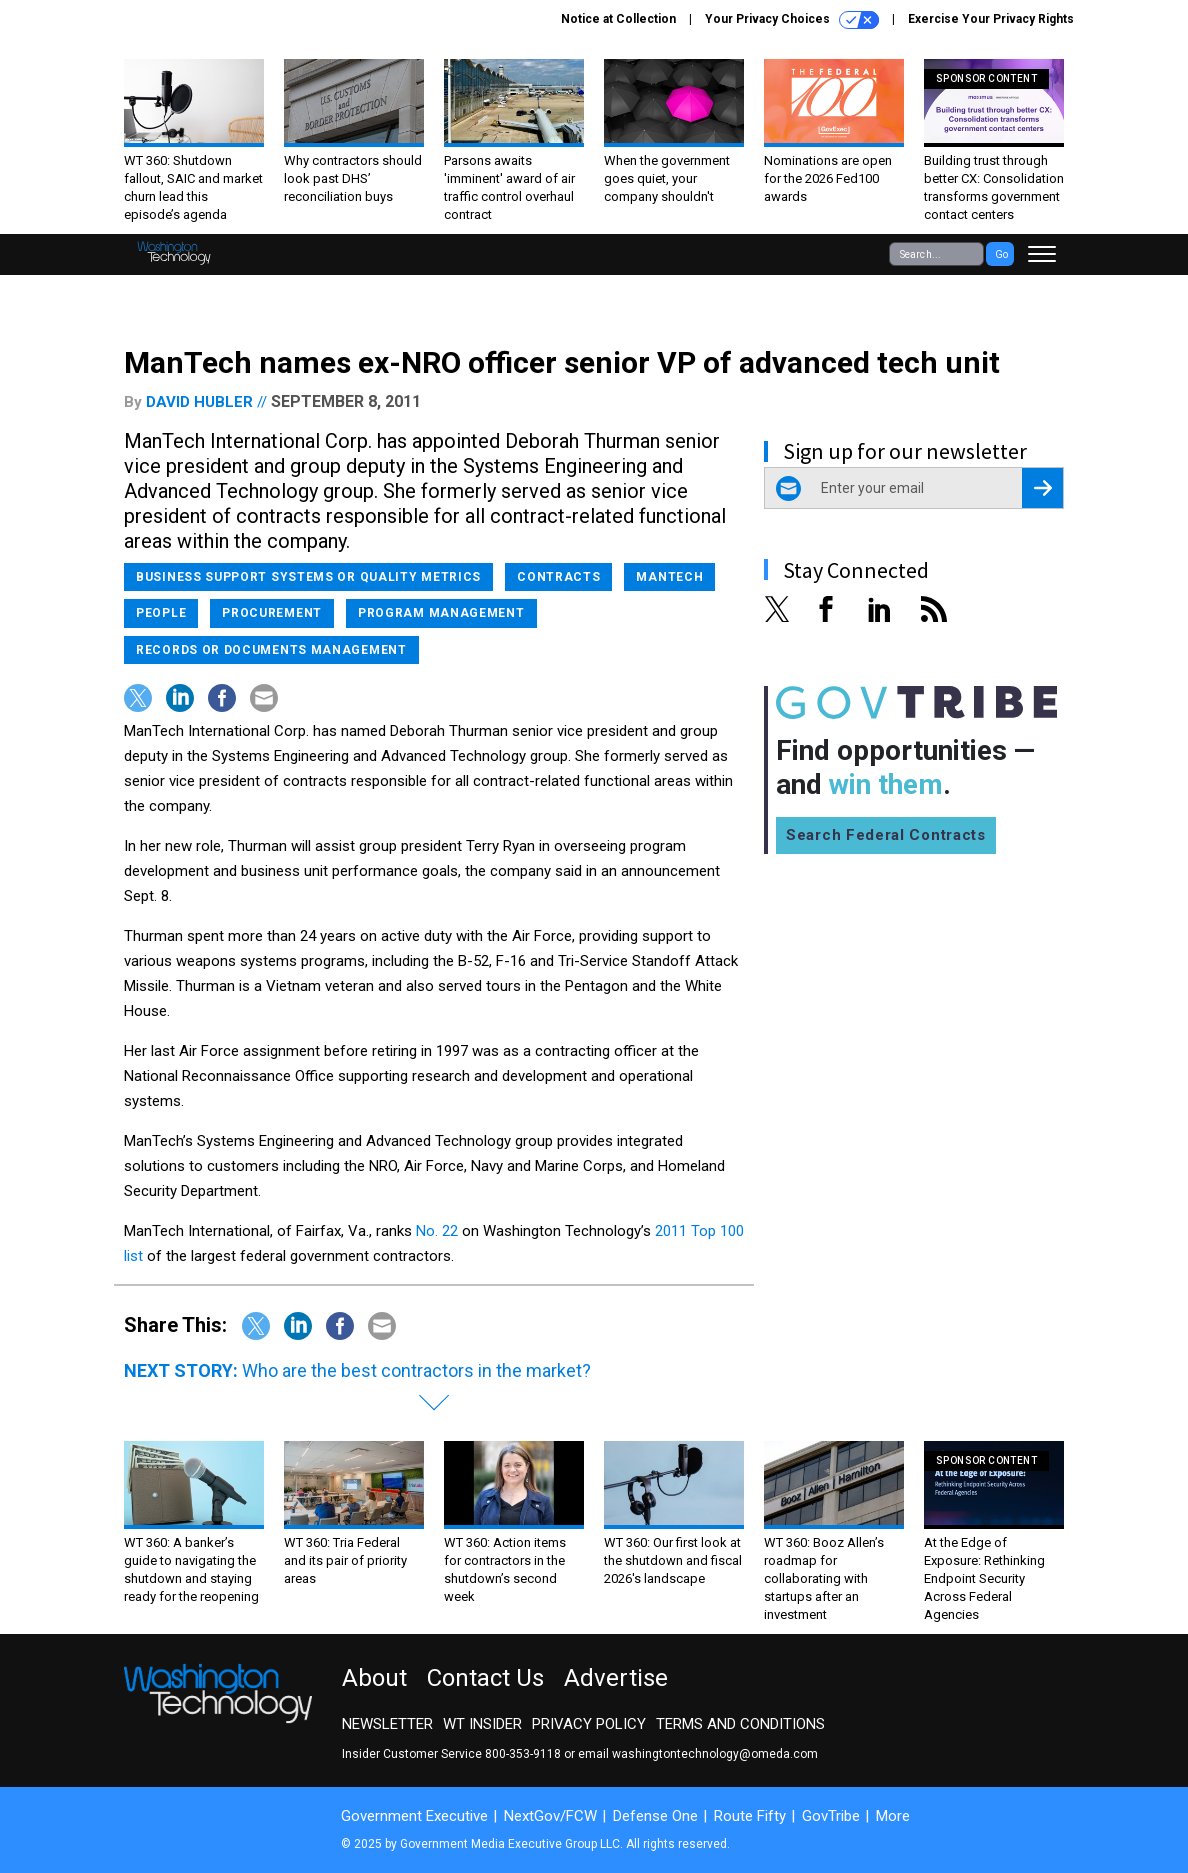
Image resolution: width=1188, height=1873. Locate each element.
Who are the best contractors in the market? (416, 1370)
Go (1001, 254)
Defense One (655, 1816)
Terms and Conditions (740, 1724)
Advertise (616, 1678)
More (893, 1816)
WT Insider (482, 1724)
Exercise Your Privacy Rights (991, 19)
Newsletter (387, 1724)
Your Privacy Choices (792, 20)
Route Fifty (750, 1816)
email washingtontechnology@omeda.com (698, 1754)
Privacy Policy (589, 1724)
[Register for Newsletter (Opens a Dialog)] (1042, 488)
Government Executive (414, 1816)
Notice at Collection (618, 19)
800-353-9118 (523, 1754)
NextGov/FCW (550, 1816)
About (374, 1678)
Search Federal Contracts (886, 835)
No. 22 (437, 1231)
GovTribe (831, 1816)
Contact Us (485, 1678)
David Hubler (199, 402)
